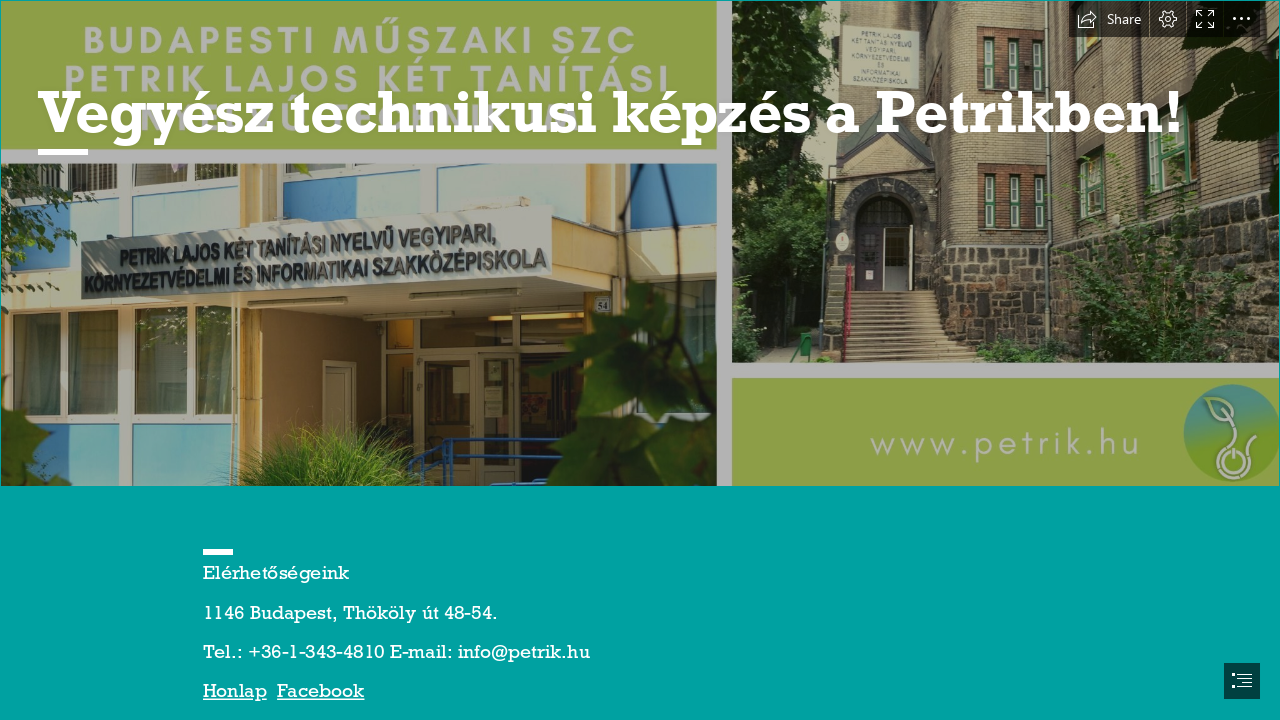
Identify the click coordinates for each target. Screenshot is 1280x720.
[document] (640, 360)
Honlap (235, 691)
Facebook (320, 691)
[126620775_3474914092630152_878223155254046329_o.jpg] (640, 243)
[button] (1109, 19)
